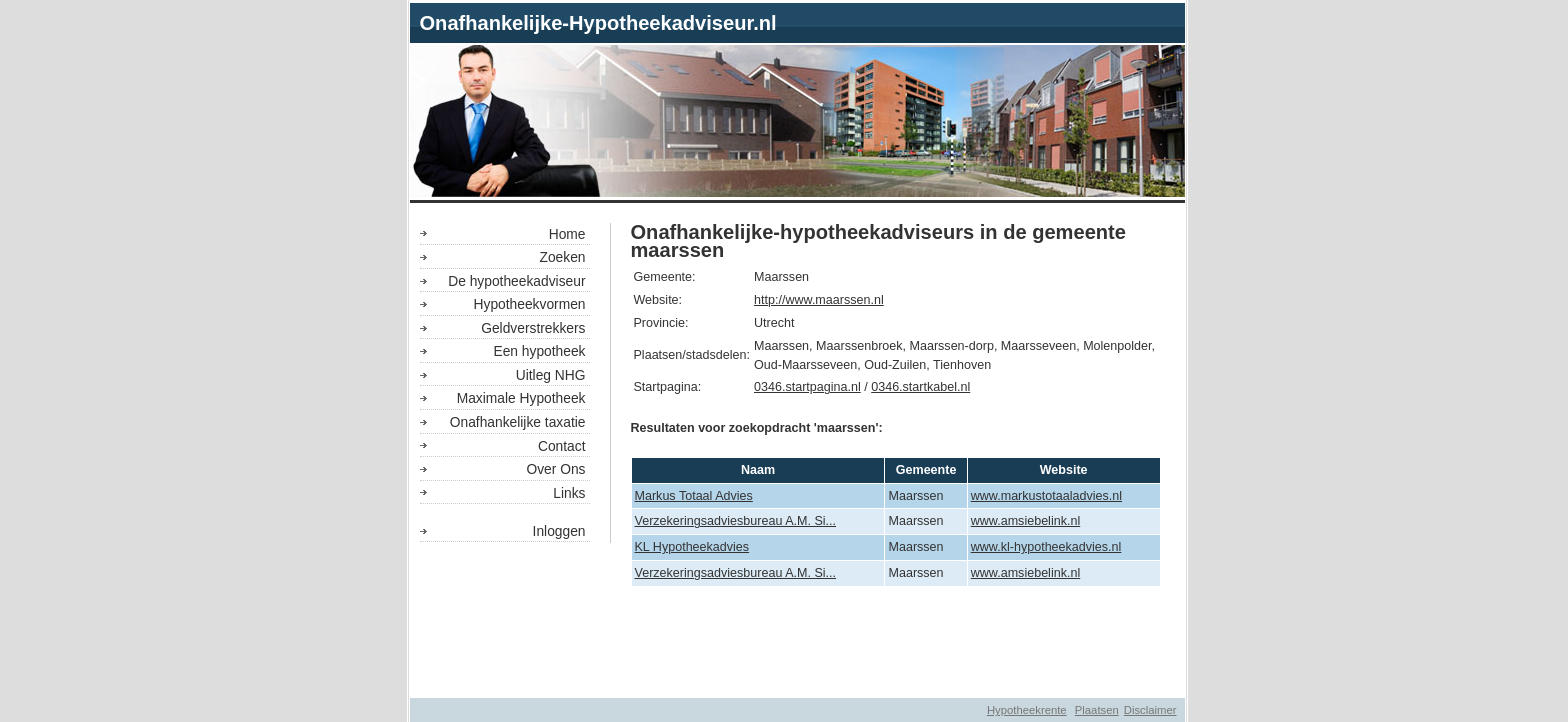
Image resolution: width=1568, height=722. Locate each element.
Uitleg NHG (551, 375)
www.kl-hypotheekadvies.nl (1046, 547)
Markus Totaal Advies (694, 496)
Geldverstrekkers (533, 328)
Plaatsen (1097, 710)
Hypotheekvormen (530, 304)
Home (567, 234)
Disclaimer (1150, 710)
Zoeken (562, 257)
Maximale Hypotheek (521, 398)
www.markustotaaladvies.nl (1046, 496)
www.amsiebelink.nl (1025, 521)
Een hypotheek (539, 351)
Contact (562, 446)
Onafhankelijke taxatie (518, 422)
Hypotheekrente (1027, 710)
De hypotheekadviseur (516, 281)
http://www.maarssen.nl (819, 300)
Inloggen (559, 531)
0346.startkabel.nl (920, 387)
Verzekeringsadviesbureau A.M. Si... (736, 521)
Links (569, 493)
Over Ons (555, 469)
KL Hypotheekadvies (692, 547)
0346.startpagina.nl (807, 387)
